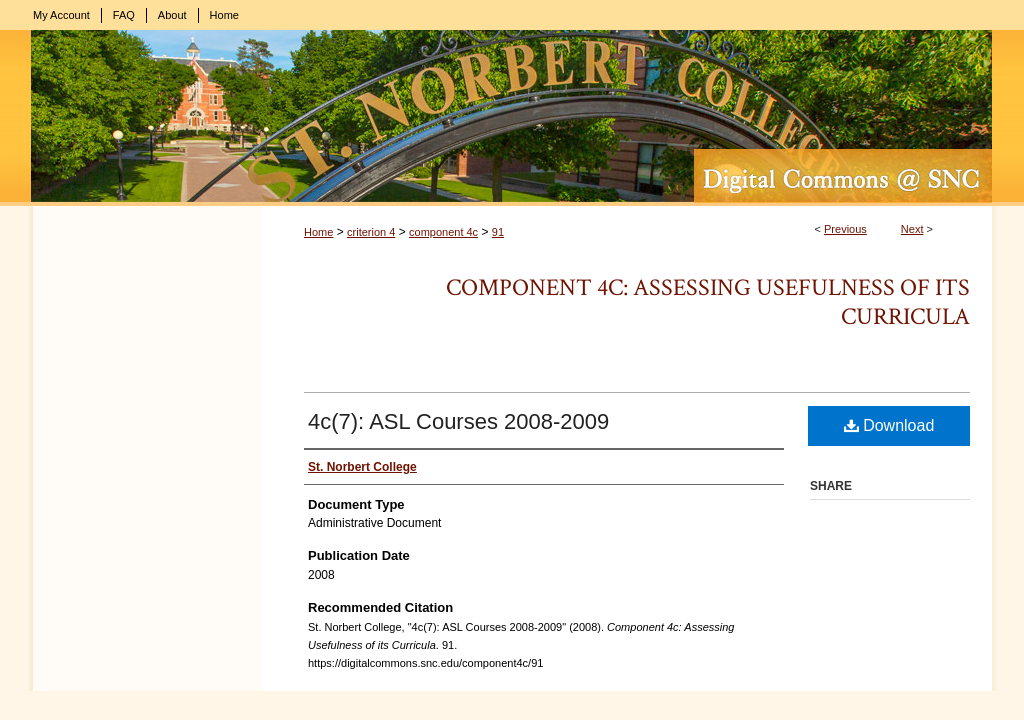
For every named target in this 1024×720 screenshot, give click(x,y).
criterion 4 (371, 232)
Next (912, 229)
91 (498, 232)
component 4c (443, 232)
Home (318, 232)
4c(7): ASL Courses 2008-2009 (458, 421)
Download (889, 425)
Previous (845, 229)
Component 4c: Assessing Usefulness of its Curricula (708, 302)
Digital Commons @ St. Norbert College (512, 118)
